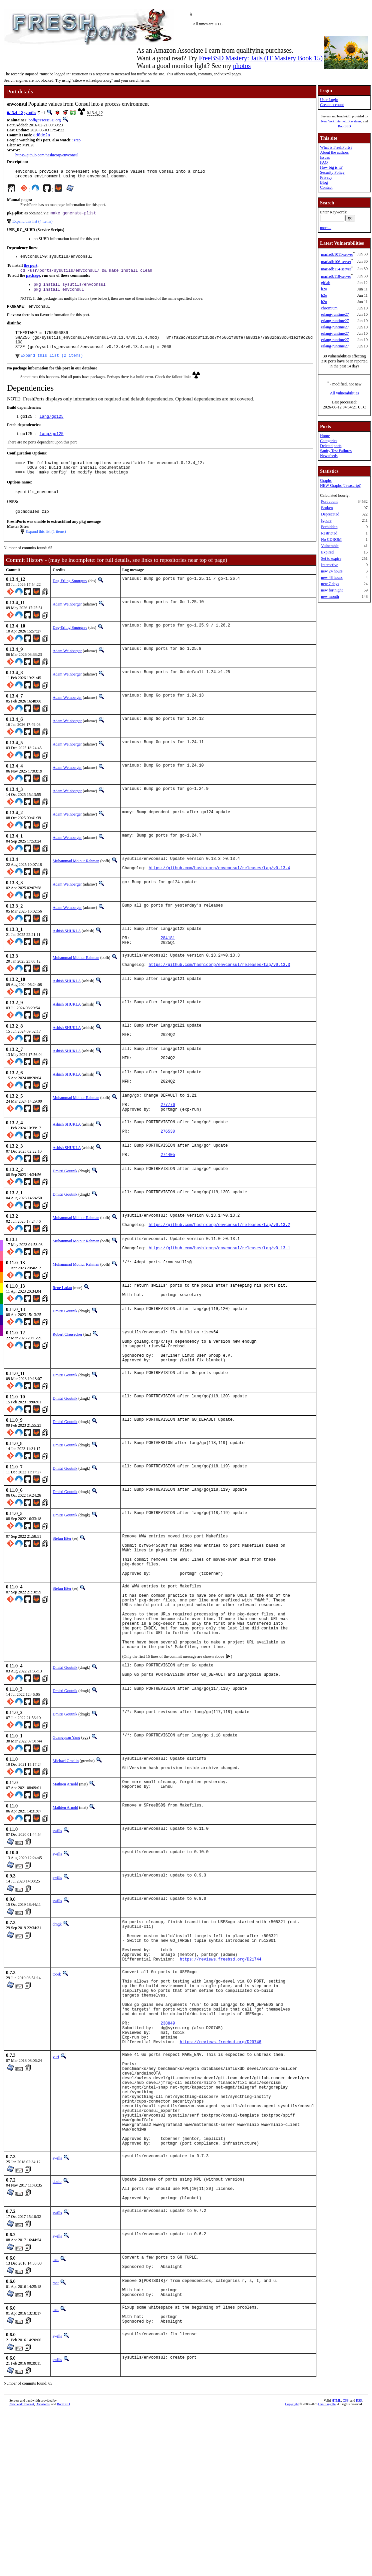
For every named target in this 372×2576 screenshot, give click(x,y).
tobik (57, 2060)
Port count (329, 501)
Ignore (326, 520)
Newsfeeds (329, 455)
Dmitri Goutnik (65, 1209)
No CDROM (331, 539)
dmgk (57, 2001)
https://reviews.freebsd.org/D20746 (220, 2143)
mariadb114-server (336, 269)
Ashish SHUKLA (67, 951)
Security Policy (332, 172)
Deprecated (330, 514)
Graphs (326, 480)
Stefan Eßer (62, 1588)
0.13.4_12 (15, 112)
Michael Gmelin (66, 1835)
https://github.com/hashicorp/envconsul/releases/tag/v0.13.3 (219, 992)
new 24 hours (332, 571)
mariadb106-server (336, 261)
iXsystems (354, 121)
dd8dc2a (41, 135)
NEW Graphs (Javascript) (340, 485)
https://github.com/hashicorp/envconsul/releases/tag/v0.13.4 (219, 889)
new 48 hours (332, 577)
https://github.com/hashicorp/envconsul (47, 155)
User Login (329, 99)
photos (241, 65)
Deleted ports (330, 445)
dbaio (57, 2303)
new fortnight (332, 590)
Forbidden (329, 526)
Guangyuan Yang (66, 1812)
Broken (327, 507)
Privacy (326, 177)
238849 (168, 2121)
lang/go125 (52, 429)
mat (56, 2386)
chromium (329, 308)
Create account (332, 104)
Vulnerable (330, 545)
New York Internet (333, 121)
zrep (77, 140)
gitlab (325, 282)
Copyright (292, 2540)
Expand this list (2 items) (52, 367)
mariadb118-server (336, 276)
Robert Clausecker (67, 1377)
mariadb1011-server (337, 254)
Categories (328, 440)
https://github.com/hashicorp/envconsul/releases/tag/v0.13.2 (219, 1266)
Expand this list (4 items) (32, 224)
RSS (359, 2537)
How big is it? (331, 167)
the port (30, 269)
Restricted (329, 533)
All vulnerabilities (344, 393)
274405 (168, 1194)
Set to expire (331, 558)
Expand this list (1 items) (46, 550)
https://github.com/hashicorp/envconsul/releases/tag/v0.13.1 (219, 1291)
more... (325, 227)
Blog (324, 182)
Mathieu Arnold (65, 1860)
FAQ (324, 162)
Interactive (329, 564)
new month (330, 596)
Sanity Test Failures (336, 450)
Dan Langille (326, 2540)
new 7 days (330, 583)
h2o (324, 289)
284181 (168, 961)
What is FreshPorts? (336, 147)
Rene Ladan (62, 1329)
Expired (327, 552)
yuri (56, 2158)
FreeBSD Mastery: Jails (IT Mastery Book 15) (261, 58)
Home (325, 435)
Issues (325, 157)
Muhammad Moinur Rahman (76, 879)
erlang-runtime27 (335, 314)
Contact (326, 187)
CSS (346, 2537)
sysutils (30, 112)
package (33, 280)
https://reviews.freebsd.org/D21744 (220, 2045)
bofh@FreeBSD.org (45, 120)
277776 (168, 1138)
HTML (336, 2537)
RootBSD (344, 126)
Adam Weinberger (67, 622)
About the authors (334, 152)
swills (57, 1907)
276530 (168, 1169)
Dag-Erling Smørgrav (70, 599)
